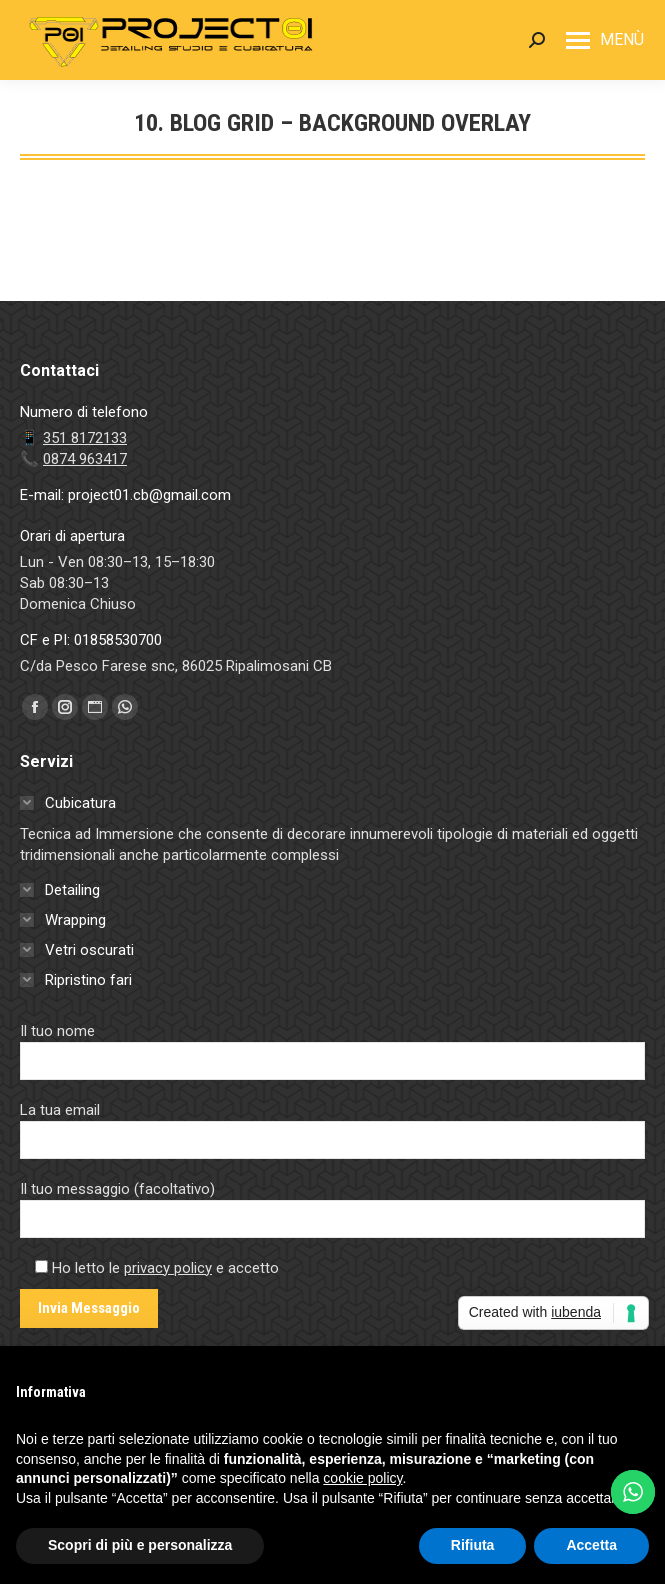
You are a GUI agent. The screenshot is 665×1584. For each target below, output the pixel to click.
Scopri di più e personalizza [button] (140, 1545)
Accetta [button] (591, 1545)
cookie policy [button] (362, 1478)
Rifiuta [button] (473, 1545)
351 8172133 (85, 438)
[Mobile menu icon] (605, 40)
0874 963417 (85, 459)
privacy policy (168, 1268)
